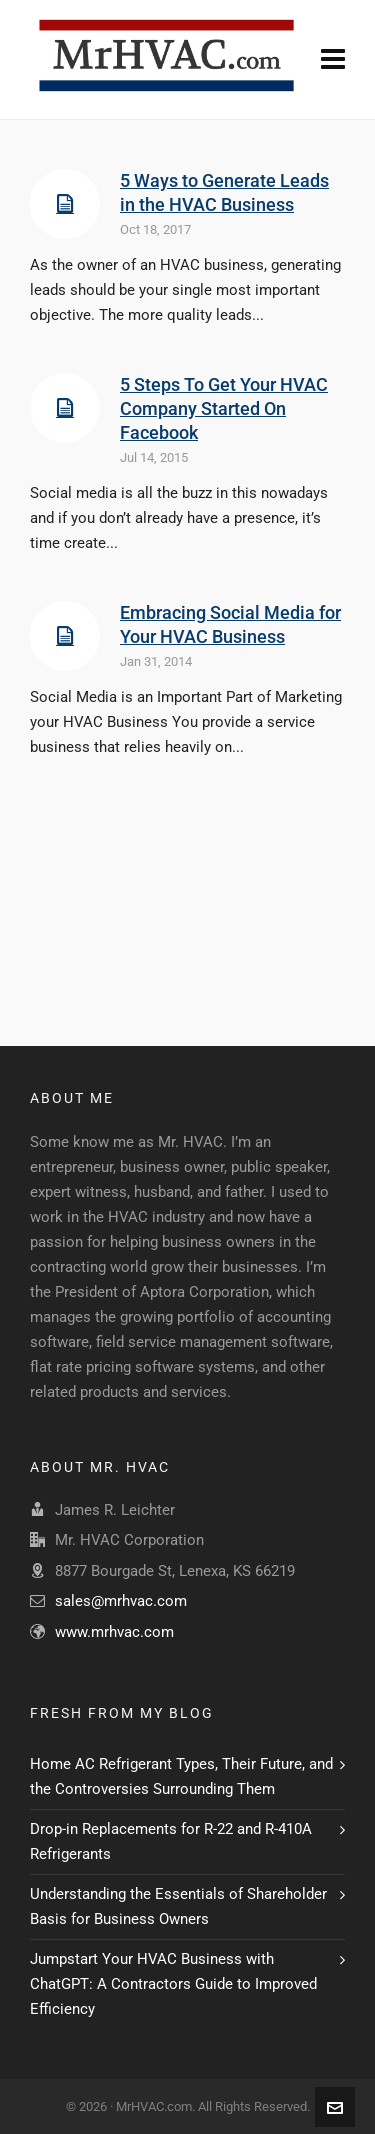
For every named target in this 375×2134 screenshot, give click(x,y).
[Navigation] (333, 60)
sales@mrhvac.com (121, 1601)
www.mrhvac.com (114, 1632)
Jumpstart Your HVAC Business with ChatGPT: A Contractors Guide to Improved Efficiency (173, 1984)
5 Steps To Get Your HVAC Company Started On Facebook (224, 408)
